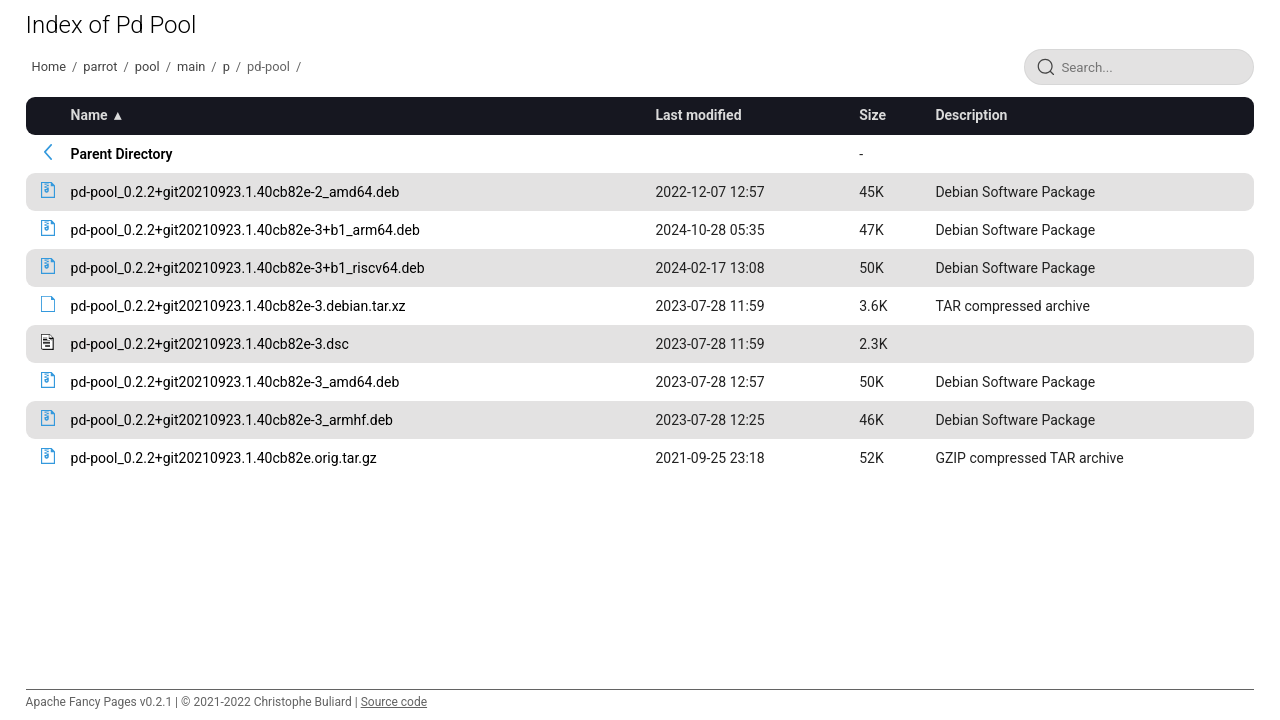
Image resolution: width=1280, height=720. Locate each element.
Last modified (698, 115)
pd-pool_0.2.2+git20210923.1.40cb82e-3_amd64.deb (235, 382)
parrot (100, 66)
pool (147, 66)
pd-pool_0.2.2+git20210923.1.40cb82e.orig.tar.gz (224, 458)
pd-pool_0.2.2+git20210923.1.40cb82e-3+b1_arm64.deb (245, 230)
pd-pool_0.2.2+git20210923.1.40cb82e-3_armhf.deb (232, 420)
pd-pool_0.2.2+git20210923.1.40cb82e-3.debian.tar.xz (238, 306)
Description (971, 115)
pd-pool (268, 66)
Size (872, 115)
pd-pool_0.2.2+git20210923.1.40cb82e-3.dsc (210, 344)
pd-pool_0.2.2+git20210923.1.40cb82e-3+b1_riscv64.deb (248, 268)
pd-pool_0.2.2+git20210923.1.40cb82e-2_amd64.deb (235, 192)
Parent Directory (122, 154)
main (191, 66)
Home (49, 66)
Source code (394, 702)
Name (89, 115)
